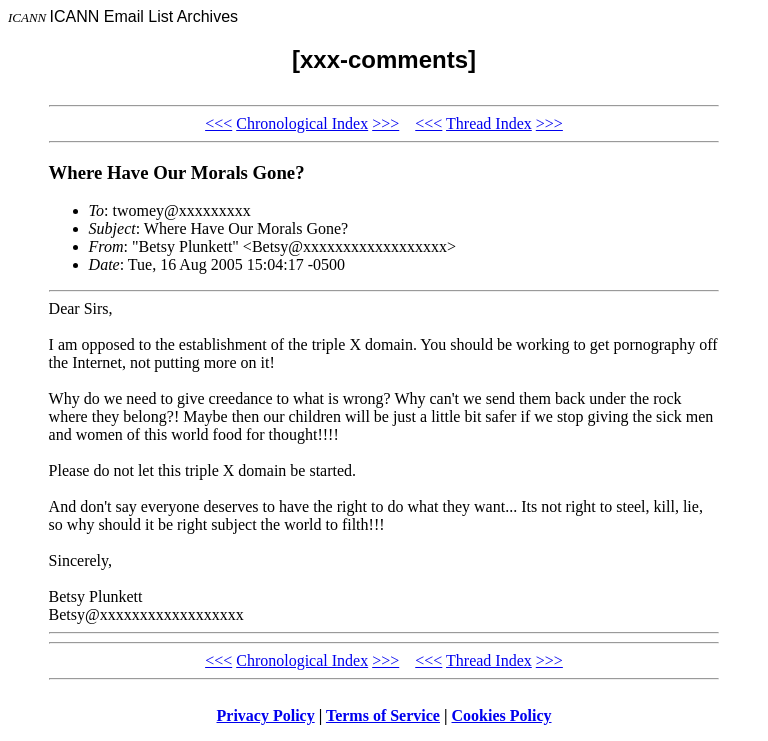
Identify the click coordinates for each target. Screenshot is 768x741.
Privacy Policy (266, 715)
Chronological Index (302, 123)
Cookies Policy (502, 715)
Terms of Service (383, 715)
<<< (218, 123)
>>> (385, 123)
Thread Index (489, 123)
